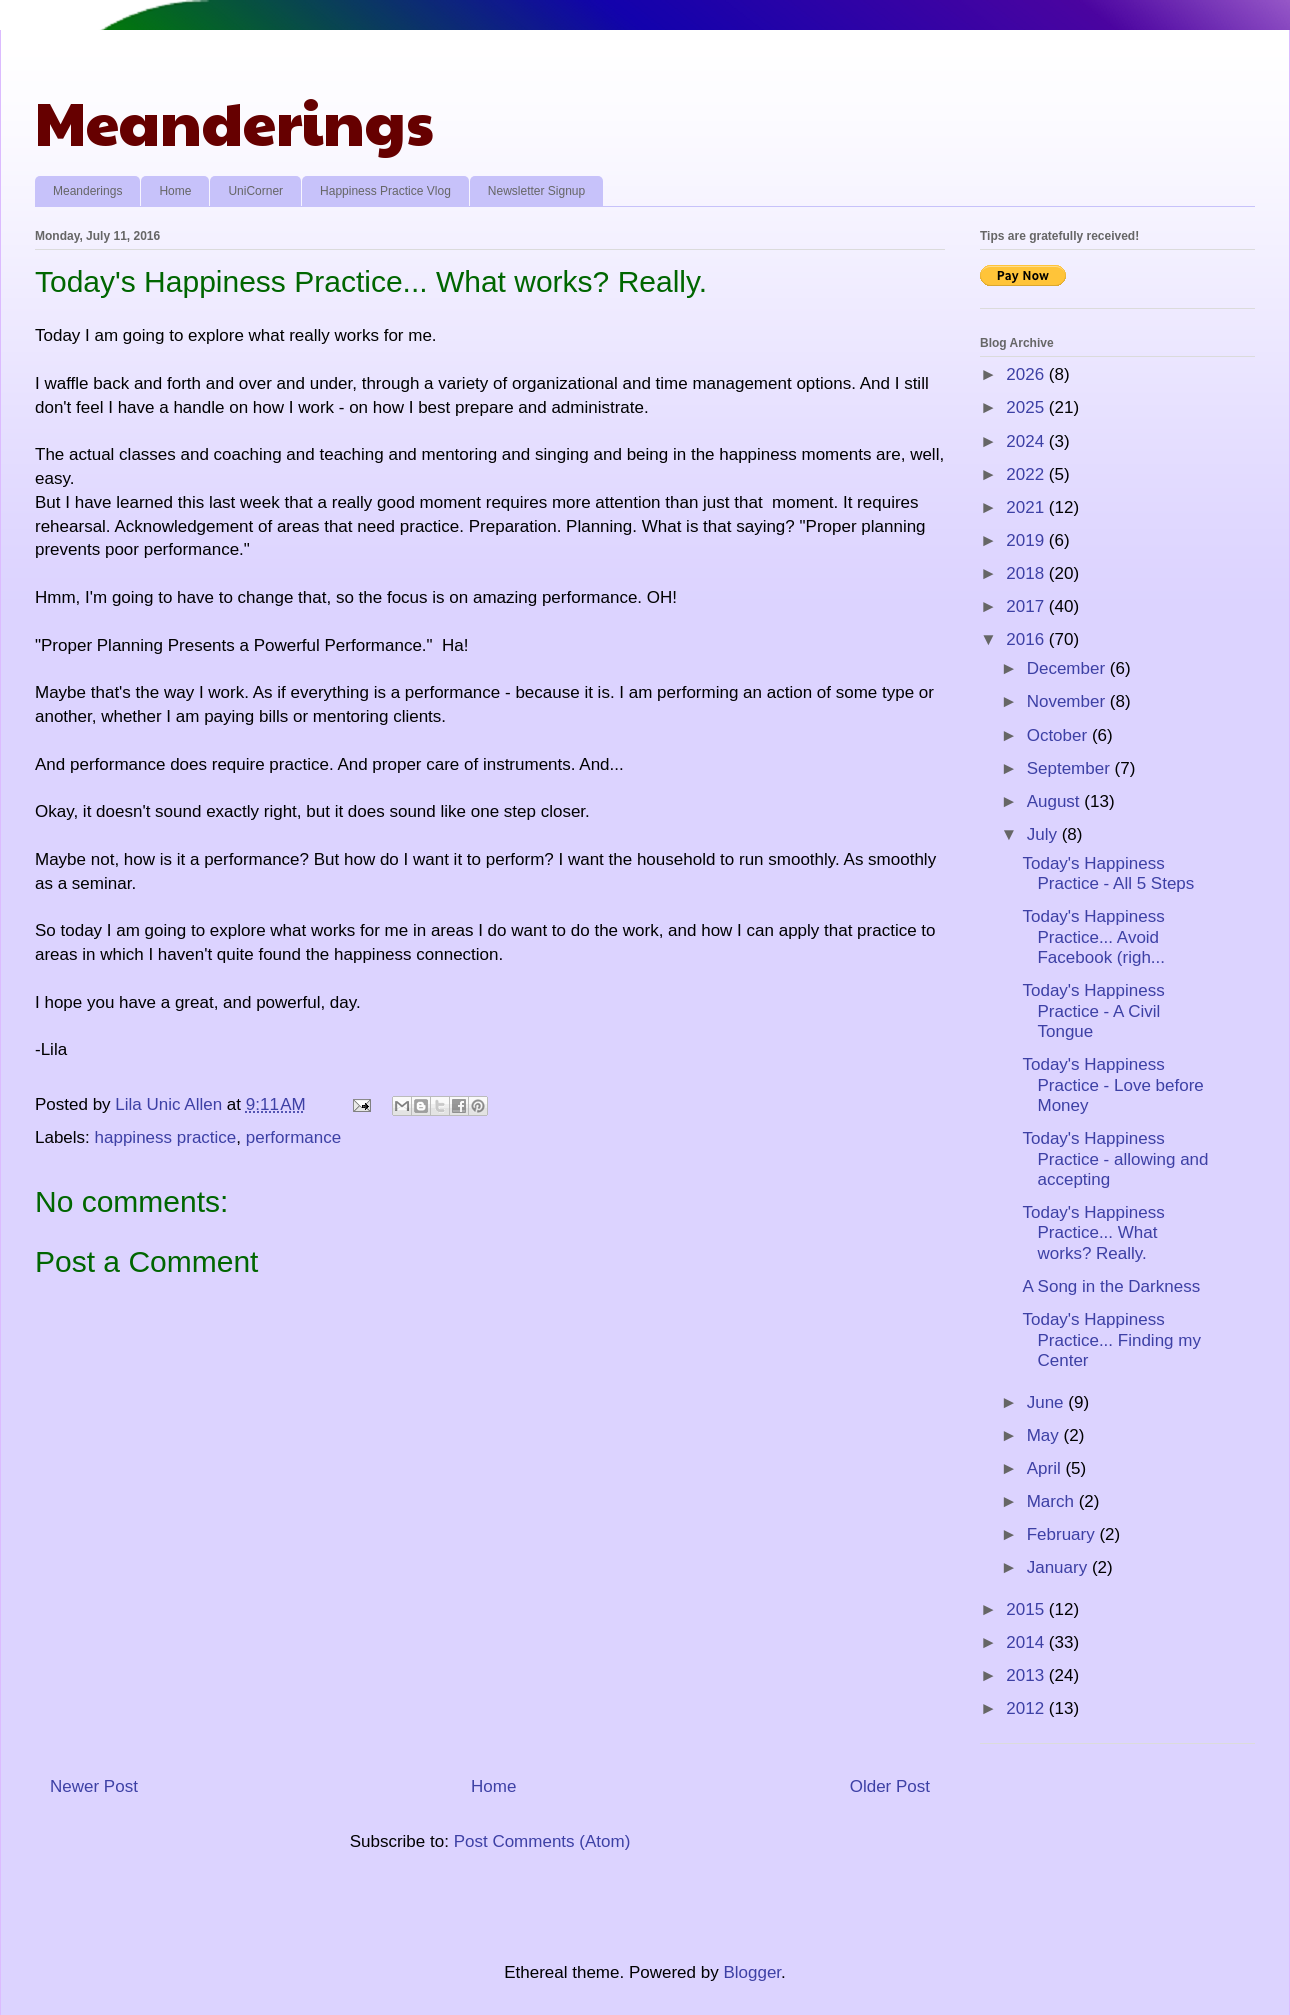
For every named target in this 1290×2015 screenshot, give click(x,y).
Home (175, 191)
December (1068, 668)
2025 (1027, 407)
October (1059, 735)
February (1063, 1534)
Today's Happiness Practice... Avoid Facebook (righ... (1093, 937)
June (1048, 1402)
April (1046, 1468)
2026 (1027, 374)
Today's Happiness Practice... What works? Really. (1093, 1233)
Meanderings (234, 121)
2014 (1027, 1642)
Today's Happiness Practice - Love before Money (1112, 1085)
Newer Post (94, 1786)
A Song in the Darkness (1111, 1286)
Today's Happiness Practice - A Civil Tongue (1093, 1011)
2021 (1027, 507)
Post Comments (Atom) (542, 1841)
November (1068, 701)
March (1053, 1501)
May (1045, 1435)
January (1059, 1567)
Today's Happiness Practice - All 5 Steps (1108, 873)
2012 (1027, 1708)
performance (293, 1137)
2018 (1027, 573)
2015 (1027, 1609)
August (1056, 801)
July (1044, 834)
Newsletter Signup (536, 191)
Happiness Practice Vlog (385, 191)
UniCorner (255, 191)
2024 (1027, 441)
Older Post (890, 1786)
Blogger (752, 1972)
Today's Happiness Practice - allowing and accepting (1115, 1159)
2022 (1027, 474)
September (1071, 768)
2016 (1027, 639)
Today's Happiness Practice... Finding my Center (1111, 1340)
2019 (1027, 540)
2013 (1027, 1675)
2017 (1027, 606)
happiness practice (166, 1137)
